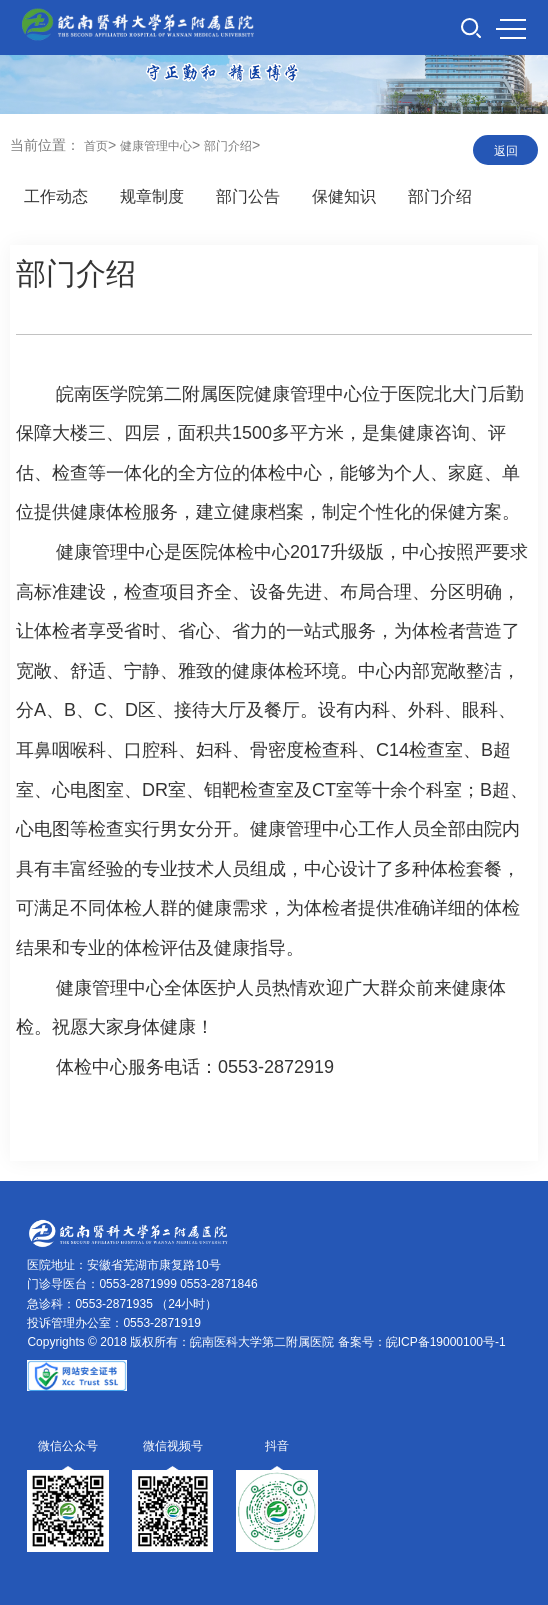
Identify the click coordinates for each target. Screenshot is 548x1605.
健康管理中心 (156, 146)
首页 (96, 146)
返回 (506, 151)
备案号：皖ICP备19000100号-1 (422, 1342)
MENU (511, 29)
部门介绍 (228, 146)
